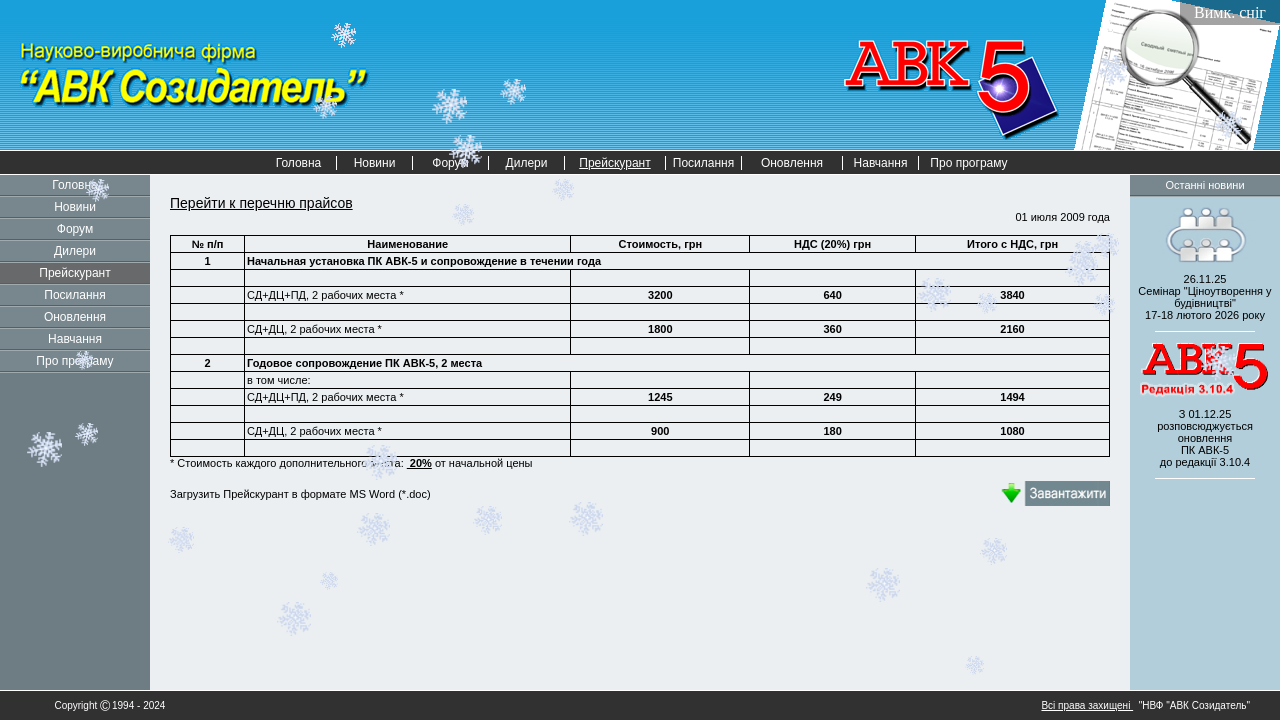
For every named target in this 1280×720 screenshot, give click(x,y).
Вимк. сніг (1230, 12)
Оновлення (792, 163)
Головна (299, 163)
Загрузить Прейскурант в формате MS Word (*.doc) (302, 494)
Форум (75, 229)
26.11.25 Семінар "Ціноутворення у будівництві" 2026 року (1204, 297)
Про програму (968, 163)
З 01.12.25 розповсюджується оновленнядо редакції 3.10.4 (1205, 438)
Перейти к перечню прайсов (261, 203)
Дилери (527, 163)
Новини (375, 163)
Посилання (703, 163)
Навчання (881, 163)
